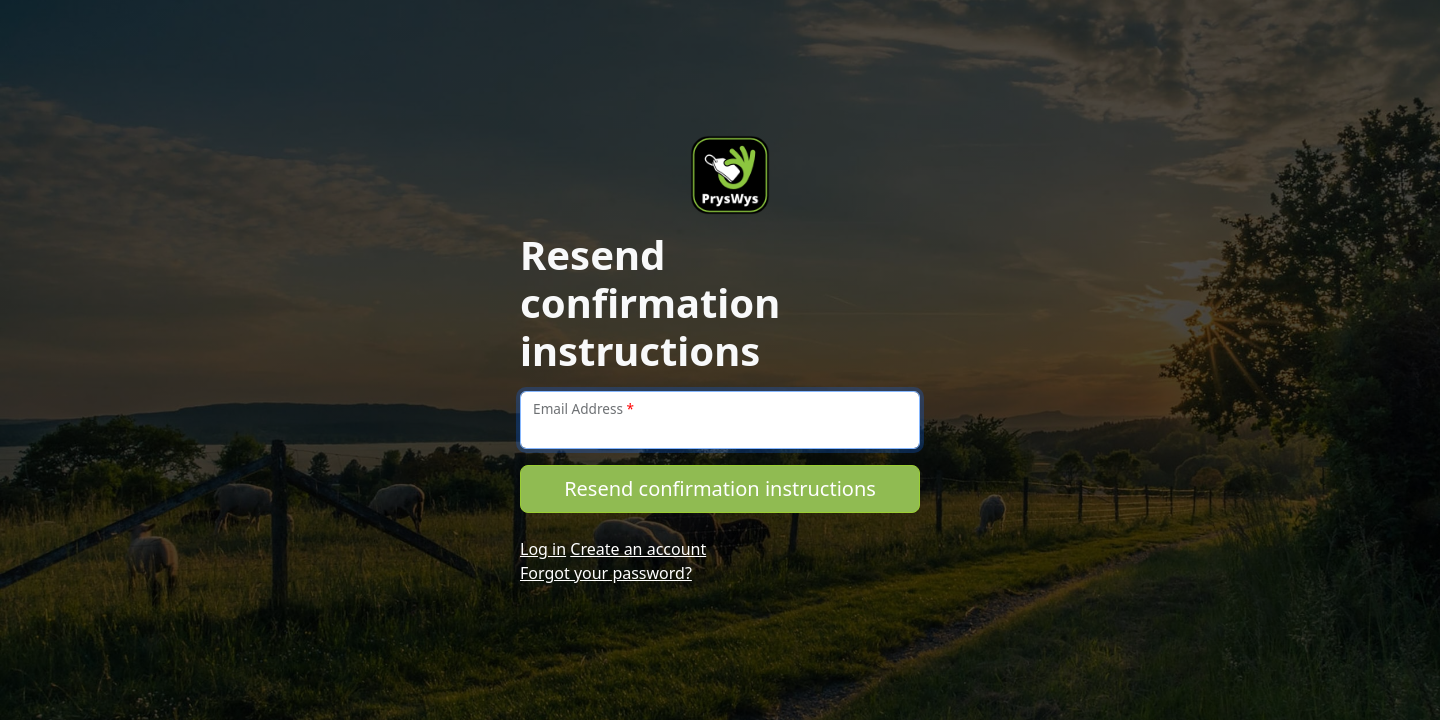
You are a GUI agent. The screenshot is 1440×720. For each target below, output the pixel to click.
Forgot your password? (606, 573)
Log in (543, 549)
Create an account (638, 549)
